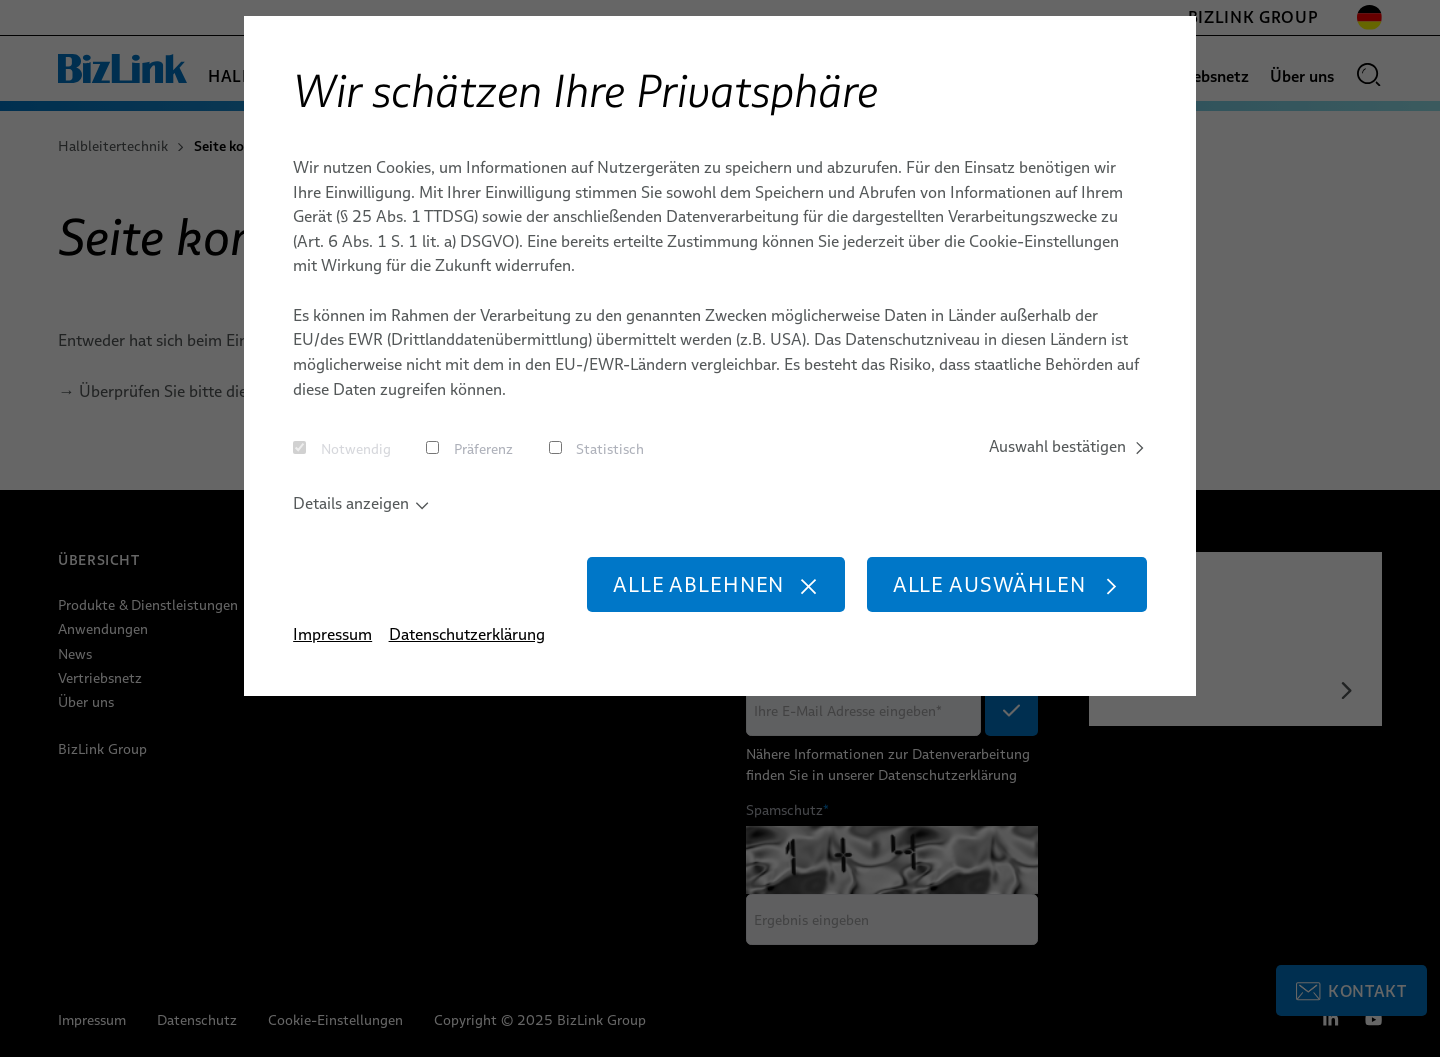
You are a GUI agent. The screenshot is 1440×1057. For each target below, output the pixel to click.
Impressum (332, 636)
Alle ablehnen (714, 585)
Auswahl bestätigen (1067, 447)
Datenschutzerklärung (467, 636)
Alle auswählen (1006, 585)
